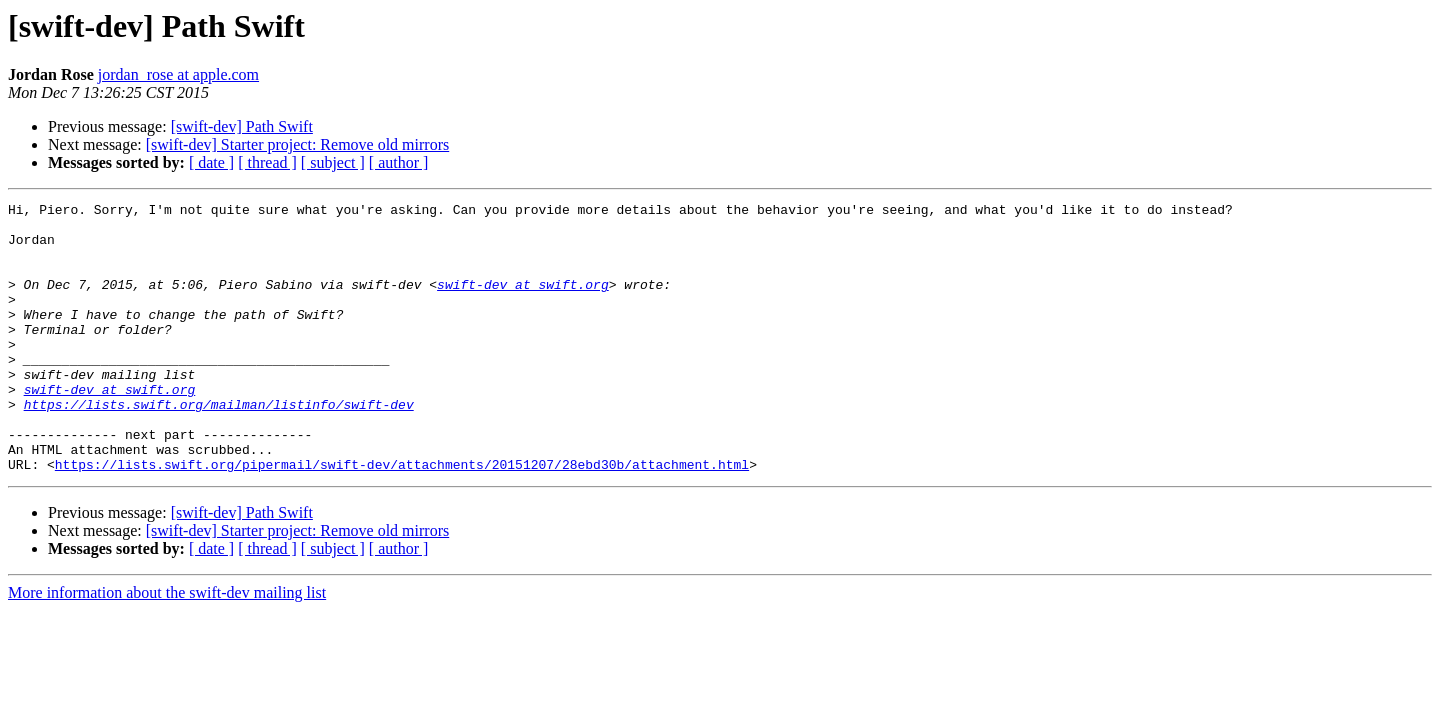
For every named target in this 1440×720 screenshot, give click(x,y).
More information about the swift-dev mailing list (167, 646)
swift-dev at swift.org (523, 302)
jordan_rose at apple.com (178, 74)
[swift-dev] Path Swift (242, 126)
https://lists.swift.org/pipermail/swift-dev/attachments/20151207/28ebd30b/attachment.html (402, 518)
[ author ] (399, 162)
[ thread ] (267, 162)
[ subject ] (333, 162)
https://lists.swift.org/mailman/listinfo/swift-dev (219, 446)
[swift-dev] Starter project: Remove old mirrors (297, 144)
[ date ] (211, 162)
